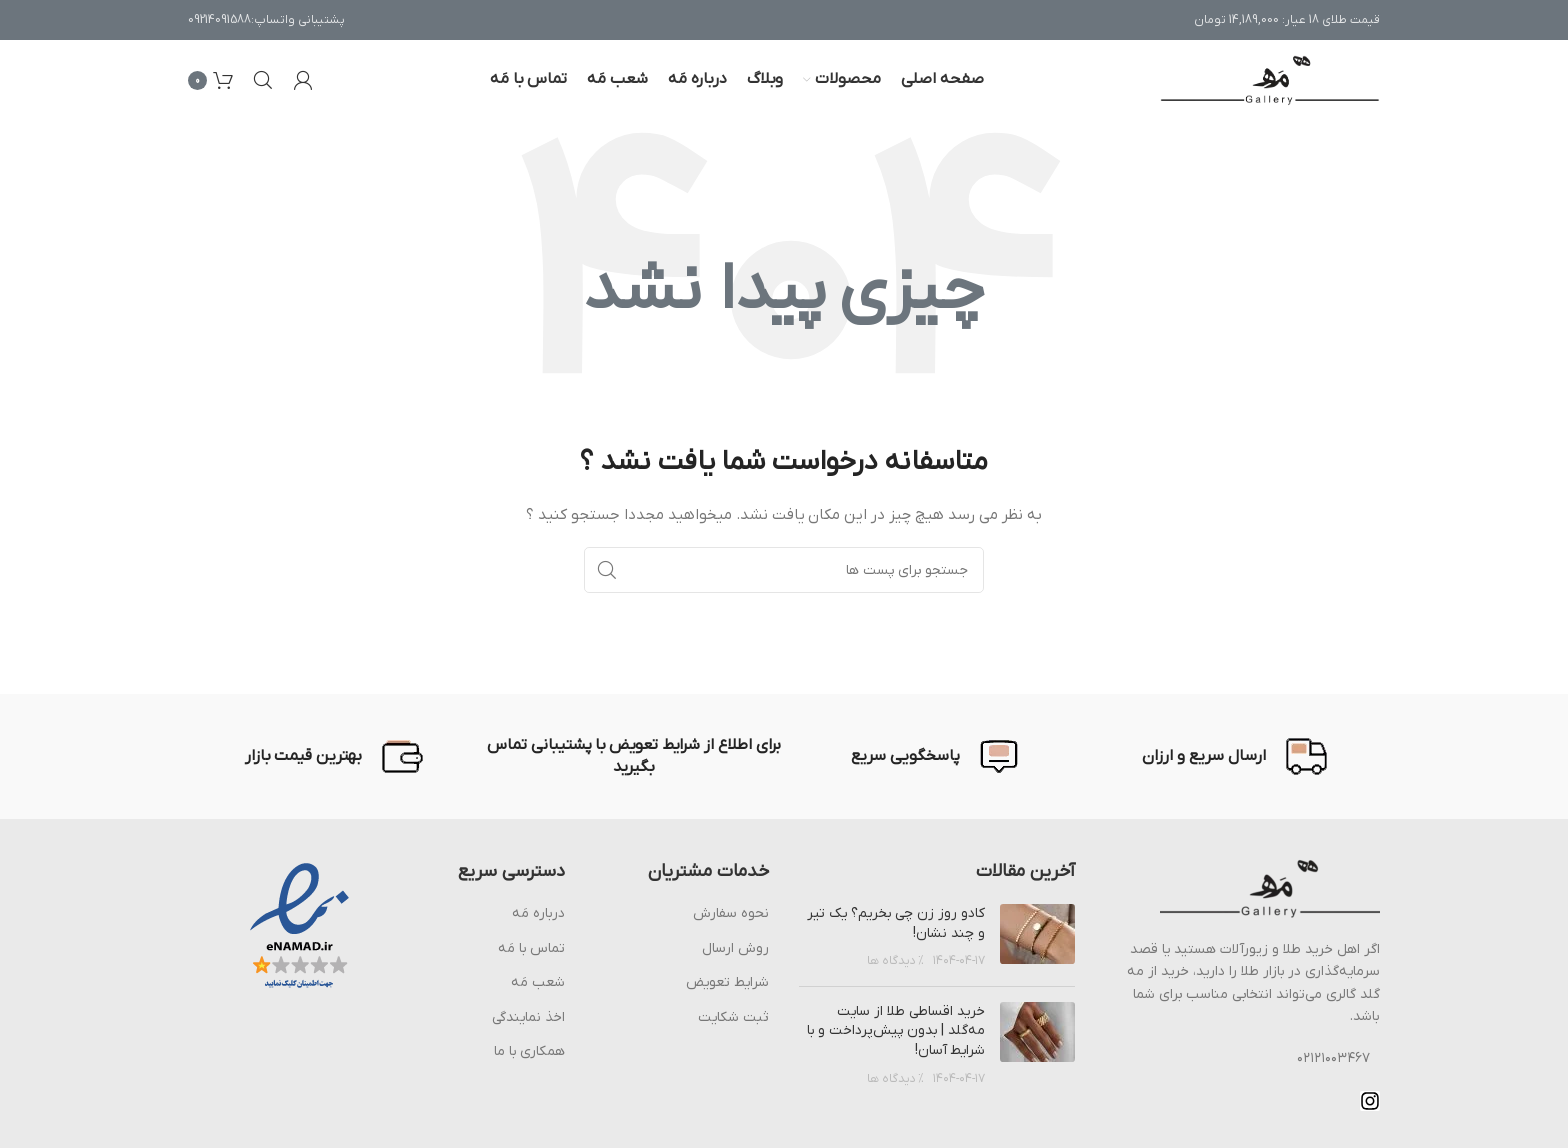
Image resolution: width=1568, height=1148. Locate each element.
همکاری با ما (529, 1051)
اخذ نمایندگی (528, 1017)
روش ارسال (735, 948)
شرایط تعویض (727, 982)
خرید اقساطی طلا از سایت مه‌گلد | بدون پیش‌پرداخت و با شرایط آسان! (896, 1031)
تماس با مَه (531, 948)
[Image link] (1270, 888)
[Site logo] (1270, 79)
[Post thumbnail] (1037, 937)
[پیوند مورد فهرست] (1243, 1059)
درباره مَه (538, 913)
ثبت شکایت (733, 1017)
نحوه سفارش (731, 913)
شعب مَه (538, 982)
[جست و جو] (263, 80)
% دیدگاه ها (895, 961)
